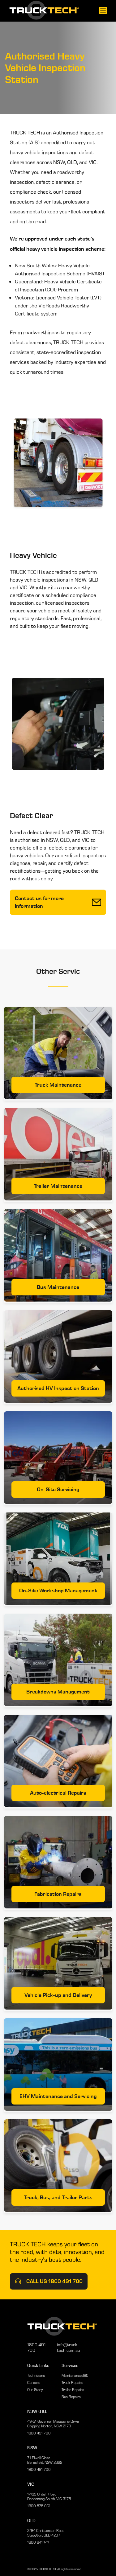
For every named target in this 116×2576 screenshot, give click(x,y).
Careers (33, 2382)
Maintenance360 (75, 2375)
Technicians (36, 2375)
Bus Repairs (71, 2396)
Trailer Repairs (73, 2389)
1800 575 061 (38, 2506)
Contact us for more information (58, 902)
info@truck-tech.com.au (68, 2347)
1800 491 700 (36, 2347)
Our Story (35, 2389)
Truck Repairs (72, 2382)
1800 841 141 (38, 2542)
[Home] (44, 11)
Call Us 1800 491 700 (49, 2281)
